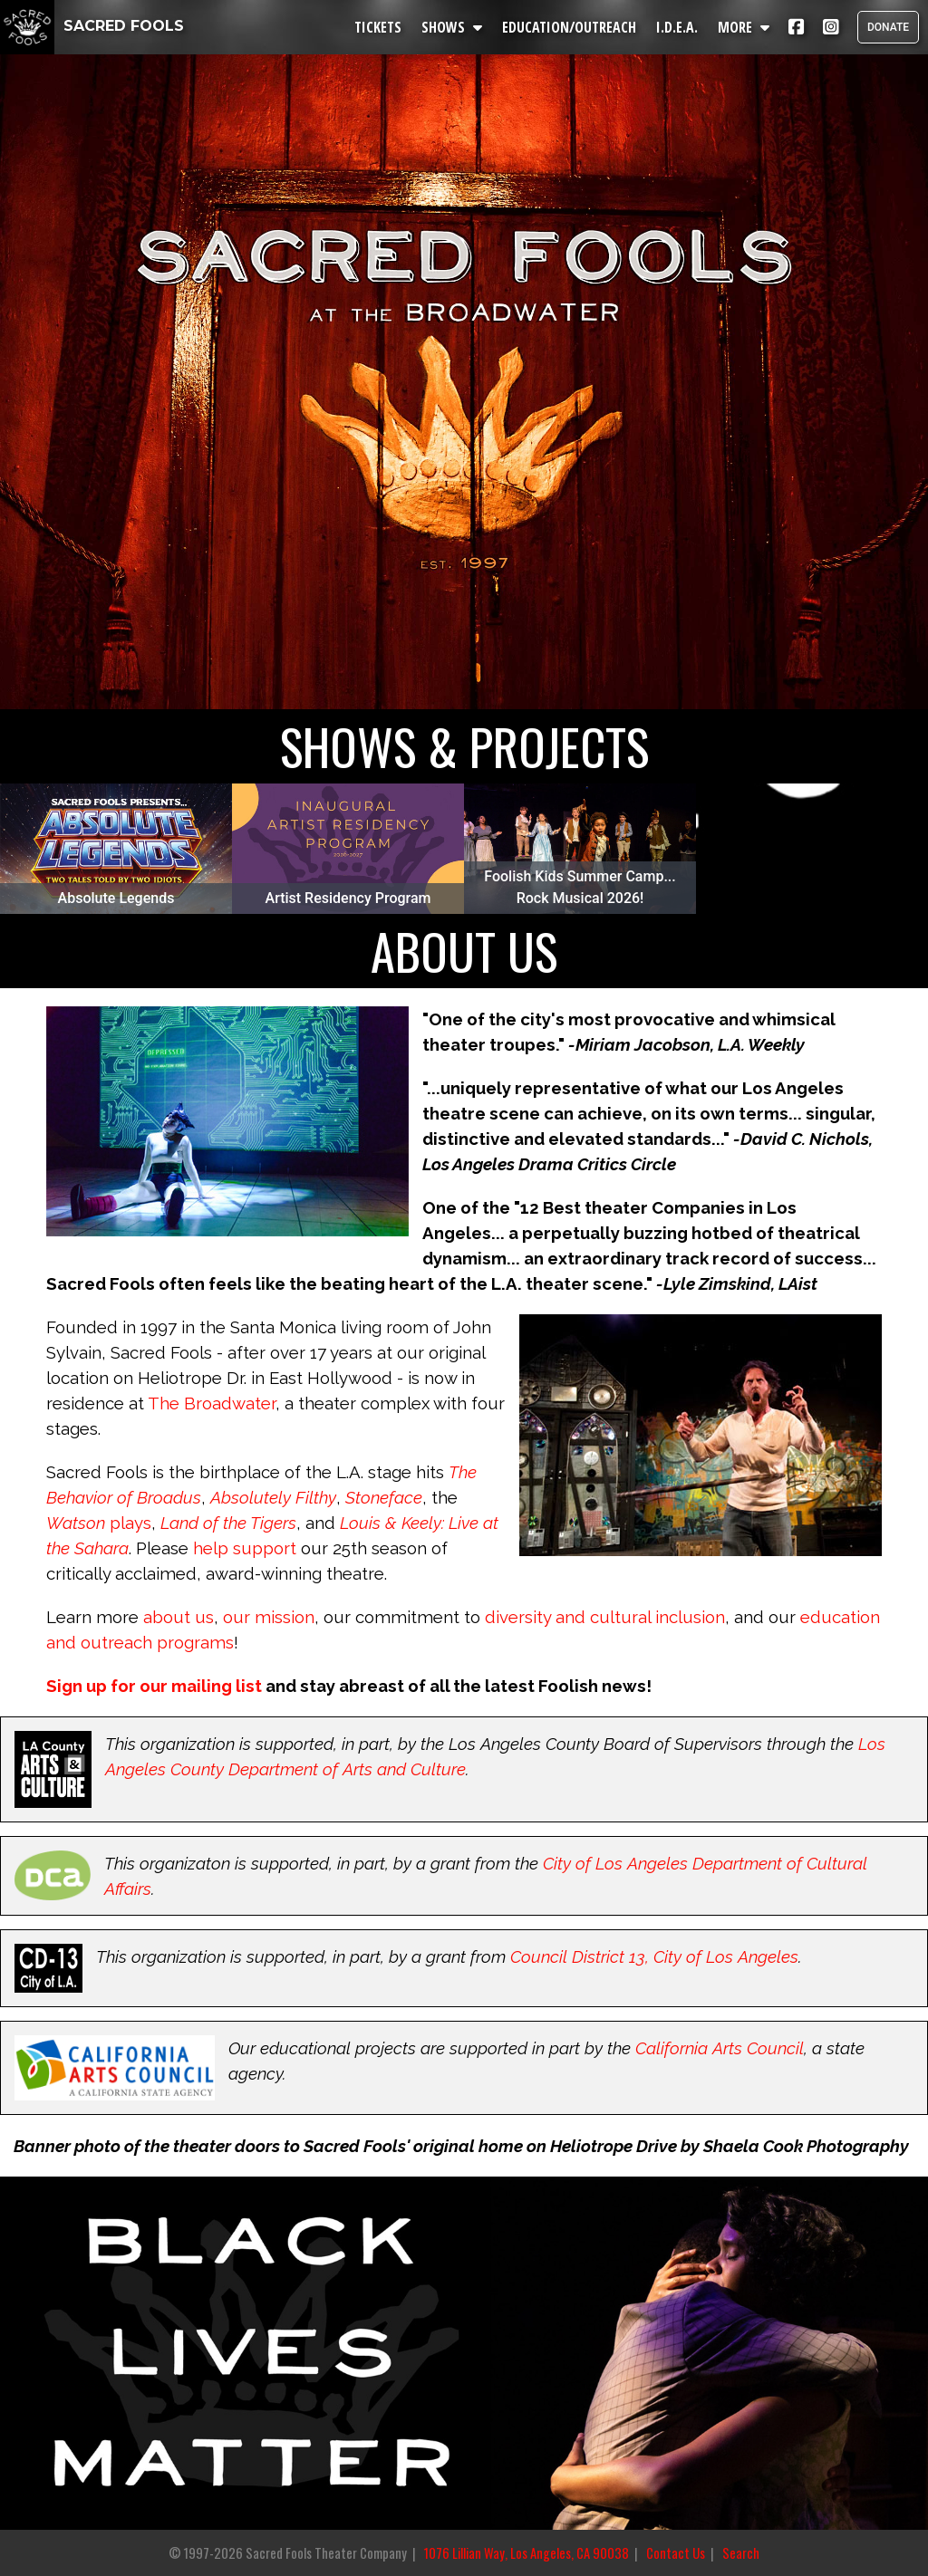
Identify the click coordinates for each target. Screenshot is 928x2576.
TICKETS (377, 27)
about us (178, 1617)
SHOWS (451, 27)
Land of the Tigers (228, 1523)
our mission (268, 1617)
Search (740, 2552)
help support (244, 1548)
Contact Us (675, 2552)
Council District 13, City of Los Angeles (654, 1956)
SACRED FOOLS (92, 25)
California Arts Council (719, 2048)
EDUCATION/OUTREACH (569, 27)
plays (130, 1523)
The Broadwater (212, 1403)
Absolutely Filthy (273, 1497)
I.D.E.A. (677, 27)
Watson (75, 1523)
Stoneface (383, 1497)
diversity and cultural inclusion (605, 1617)
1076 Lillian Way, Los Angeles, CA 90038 (526, 2552)
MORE (743, 27)
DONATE (888, 27)
